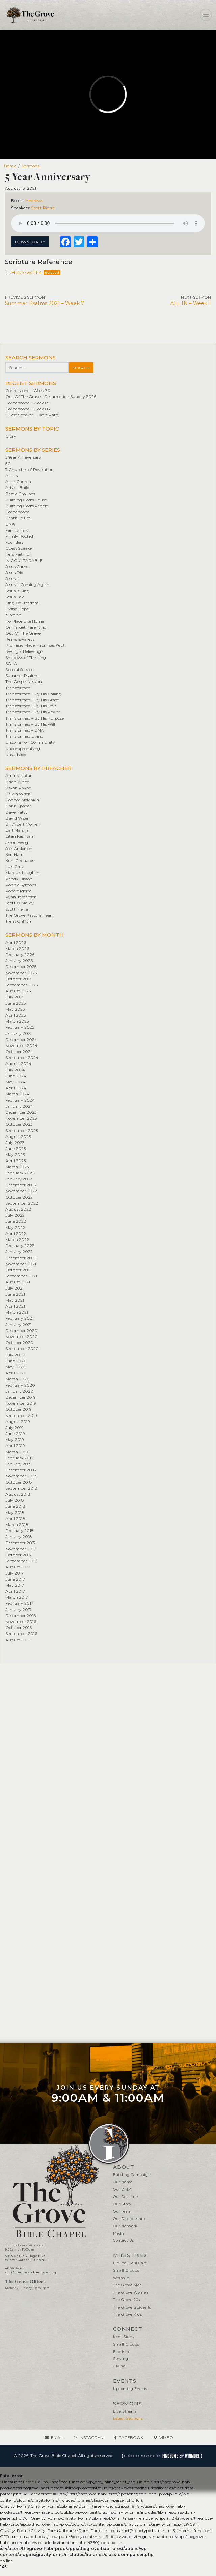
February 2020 (20, 1385)
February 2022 (19, 1245)
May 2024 (15, 1081)
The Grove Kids (127, 2314)
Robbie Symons (20, 884)
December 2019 (20, 1397)
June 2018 (15, 1506)
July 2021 (14, 1288)
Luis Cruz (14, 866)
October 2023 (19, 1124)
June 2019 (15, 1433)
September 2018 (21, 1488)
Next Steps (123, 2337)
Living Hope (17, 608)
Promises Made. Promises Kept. (35, 645)
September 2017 (21, 1560)
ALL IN (11, 475)
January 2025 (18, 1033)
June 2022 (15, 1221)
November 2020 (21, 1336)
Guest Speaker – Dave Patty (32, 414)
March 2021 (16, 1312)
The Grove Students (132, 2307)
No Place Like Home (24, 621)
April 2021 (15, 1306)
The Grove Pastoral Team (29, 915)
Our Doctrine (125, 2197)
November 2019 (20, 1403)
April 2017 (15, 1591)
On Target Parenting (26, 627)
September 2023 (21, 1130)
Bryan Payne (18, 787)
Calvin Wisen (18, 793)
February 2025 (19, 1027)
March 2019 (16, 1451)
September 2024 (21, 1057)
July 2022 (15, 1215)
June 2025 (15, 1003)
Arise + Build (17, 487)
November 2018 (20, 1475)
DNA (10, 524)
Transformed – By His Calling (33, 693)
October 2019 (18, 1409)
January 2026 (19, 960)
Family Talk (16, 530)
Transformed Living (24, 736)
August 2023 (18, 1136)
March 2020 (17, 1378)
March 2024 (17, 1093)
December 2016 (20, 1615)
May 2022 (15, 1227)
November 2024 (21, 1045)
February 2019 (19, 1457)
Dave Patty (16, 812)
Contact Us (123, 2240)
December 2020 (21, 1330)
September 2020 (22, 1348)
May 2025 (15, 1009)
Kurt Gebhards (19, 860)
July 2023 (15, 1142)
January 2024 (19, 1106)
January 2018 (18, 1536)
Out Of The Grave (22, 633)
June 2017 (15, 1579)
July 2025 (14, 996)
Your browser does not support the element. (108, 223)
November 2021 (20, 1263)
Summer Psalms (21, 675)
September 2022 (21, 1203)
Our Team (122, 2211)
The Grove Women (130, 2292)
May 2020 (15, 1366)
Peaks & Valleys (19, 639)
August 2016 (17, 1639)
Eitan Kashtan (19, 836)
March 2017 (16, 1597)
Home (10, 165)
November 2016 (20, 1621)
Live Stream (124, 2411)
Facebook (131, 2437)
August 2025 (18, 990)
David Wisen (17, 818)
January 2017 (18, 1609)
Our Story (122, 2204)
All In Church (18, 481)
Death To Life (18, 517)
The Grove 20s (126, 2300)
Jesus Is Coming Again (27, 584)
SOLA (11, 663)
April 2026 (15, 942)
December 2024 (21, 1039)
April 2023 (15, 1160)
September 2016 (21, 1633)
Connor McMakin (22, 799)
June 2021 (15, 1294)
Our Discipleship (129, 2219)
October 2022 (19, 1197)
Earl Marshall (18, 830)
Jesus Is (12, 578)
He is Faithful (17, 554)
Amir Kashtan (19, 775)
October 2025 (18, 978)
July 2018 (14, 1500)
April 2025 (15, 1015)
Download (28, 241)
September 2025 (21, 984)
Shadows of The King (25, 657)
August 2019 (17, 1421)
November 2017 (20, 1548)
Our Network (125, 2226)
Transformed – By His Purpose (34, 718)
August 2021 (17, 1281)
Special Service (19, 669)
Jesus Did (14, 572)
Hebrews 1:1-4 (26, 272)
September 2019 (21, 1415)
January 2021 (18, 1324)
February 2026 (19, 954)
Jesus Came (16, 566)
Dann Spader (18, 805)
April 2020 (16, 1372)
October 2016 (18, 1627)
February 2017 (19, 1603)
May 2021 (14, 1300)
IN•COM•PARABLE (24, 560)
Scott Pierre (43, 207)
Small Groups (126, 2270)
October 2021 (18, 1269)
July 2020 (15, 1354)
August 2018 (17, 1494)
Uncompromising (22, 748)
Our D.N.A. (123, 2189)
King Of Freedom (22, 602)
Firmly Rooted (19, 536)
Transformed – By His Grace (32, 699)
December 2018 (20, 1469)
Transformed (17, 687)
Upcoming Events (130, 2389)
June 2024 (15, 1075)
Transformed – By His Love (31, 705)
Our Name (123, 2182)
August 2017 (17, 1566)
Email (57, 2437)
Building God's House (26, 499)
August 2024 (18, 1063)
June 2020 (16, 1360)
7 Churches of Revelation (29, 469)
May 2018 (14, 1512)
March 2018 (16, 1524)
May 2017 (14, 1585)
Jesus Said (15, 596)
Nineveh (13, 614)
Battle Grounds (20, 493)
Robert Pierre (18, 890)
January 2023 (19, 1178)
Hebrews (34, 200)
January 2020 (19, 1391)
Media (119, 2233)
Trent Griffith (18, 921)
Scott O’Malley (19, 902)
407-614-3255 (15, 2268)
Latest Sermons (128, 2418)
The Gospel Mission (23, 681)
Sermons (30, 165)
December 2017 (20, 1542)
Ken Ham (14, 854)
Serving (120, 2359)
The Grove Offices (25, 2281)
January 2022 (19, 1251)
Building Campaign (132, 2175)
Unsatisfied (15, 754)
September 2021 (21, 1275)
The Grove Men (127, 2285)
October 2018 (18, 1482)
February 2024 (20, 1100)
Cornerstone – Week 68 (27, 408)
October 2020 (19, 1342)
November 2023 (21, 1118)
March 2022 (17, 1239)
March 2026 (17, 948)
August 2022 (18, 1209)
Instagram (91, 2437)
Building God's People (26, 505)
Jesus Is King (17, 590)
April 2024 (15, 1087)
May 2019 (14, 1439)
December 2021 (20, 1257)
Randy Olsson (18, 878)
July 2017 (14, 1573)
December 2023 (21, 1112)
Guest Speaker (19, 548)
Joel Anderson (18, 848)
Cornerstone (17, 511)
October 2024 (19, 1051)
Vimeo (166, 2437)
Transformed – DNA (24, 730)
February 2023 (19, 1172)
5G (8, 463)
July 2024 (15, 1069)
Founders (14, 542)
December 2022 (21, 1184)
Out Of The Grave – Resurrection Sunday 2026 (50, 396)
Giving (119, 2366)
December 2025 (20, 966)
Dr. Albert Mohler (22, 824)
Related (52, 272)
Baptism (121, 2352)
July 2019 (14, 1427)
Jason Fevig (16, 842)
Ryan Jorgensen (21, 896)
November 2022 (21, 1191)
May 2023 (15, 1154)
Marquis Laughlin (22, 872)
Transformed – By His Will (30, 724)
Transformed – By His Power (32, 711)
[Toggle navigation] (206, 15)
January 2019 (18, 1463)
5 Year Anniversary (23, 457)
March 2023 (17, 1166)
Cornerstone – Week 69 (27, 402)
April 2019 (15, 1445)
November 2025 (21, 972)
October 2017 (18, 1554)
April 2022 (15, 1233)
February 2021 (19, 1318)
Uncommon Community (30, 742)
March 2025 (17, 1021)
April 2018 (15, 1518)
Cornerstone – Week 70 (27, 390)
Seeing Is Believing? (24, 651)
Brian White (17, 781)
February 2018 (19, 1530)
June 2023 (15, 1148)
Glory (10, 436)
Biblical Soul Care (130, 2263)
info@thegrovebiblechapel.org (30, 2272)
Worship (121, 2278)
